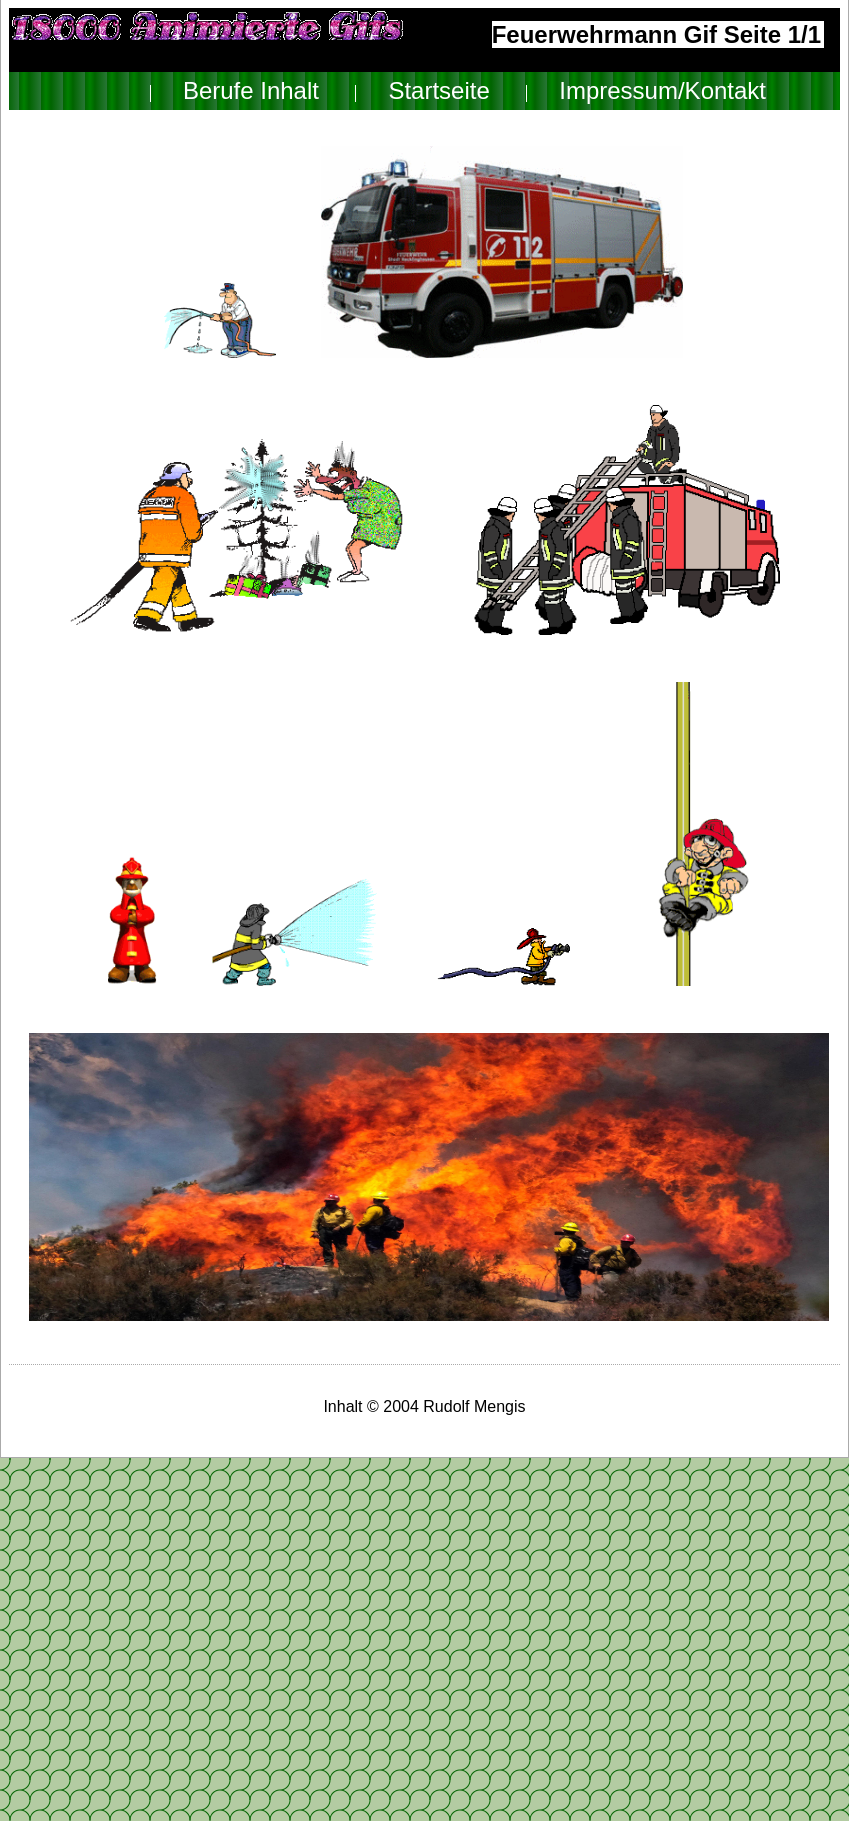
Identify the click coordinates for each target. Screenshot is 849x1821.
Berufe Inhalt (251, 90)
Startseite (438, 90)
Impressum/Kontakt (662, 90)
